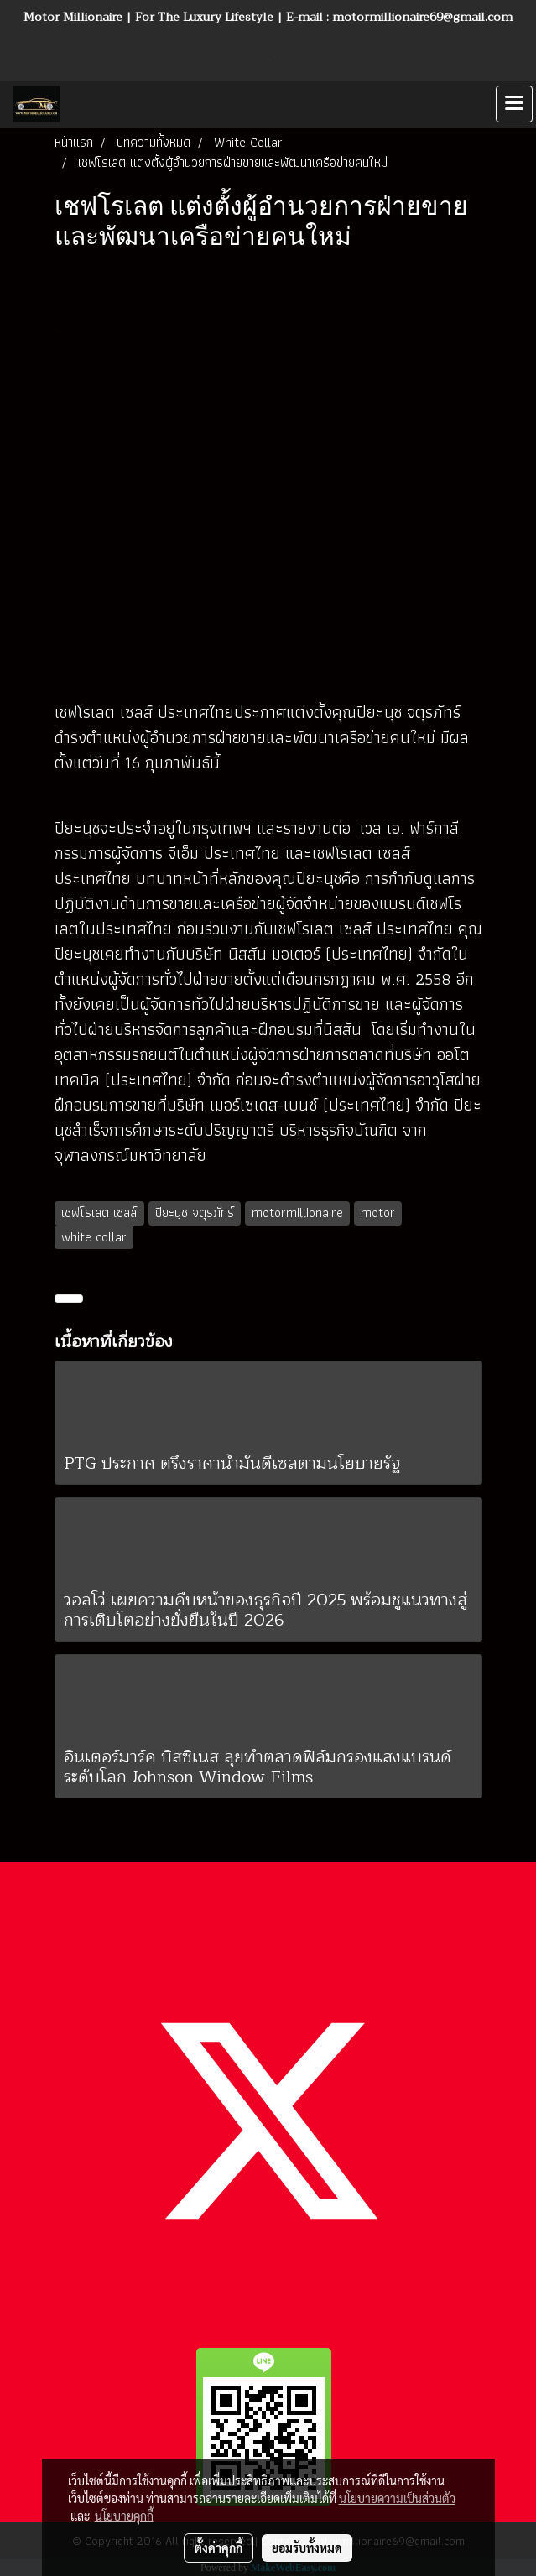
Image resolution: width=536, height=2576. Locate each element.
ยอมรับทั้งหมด (307, 2547)
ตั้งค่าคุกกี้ (218, 2547)
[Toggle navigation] (514, 104)
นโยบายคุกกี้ (124, 2515)
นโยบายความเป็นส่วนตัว (397, 2498)
